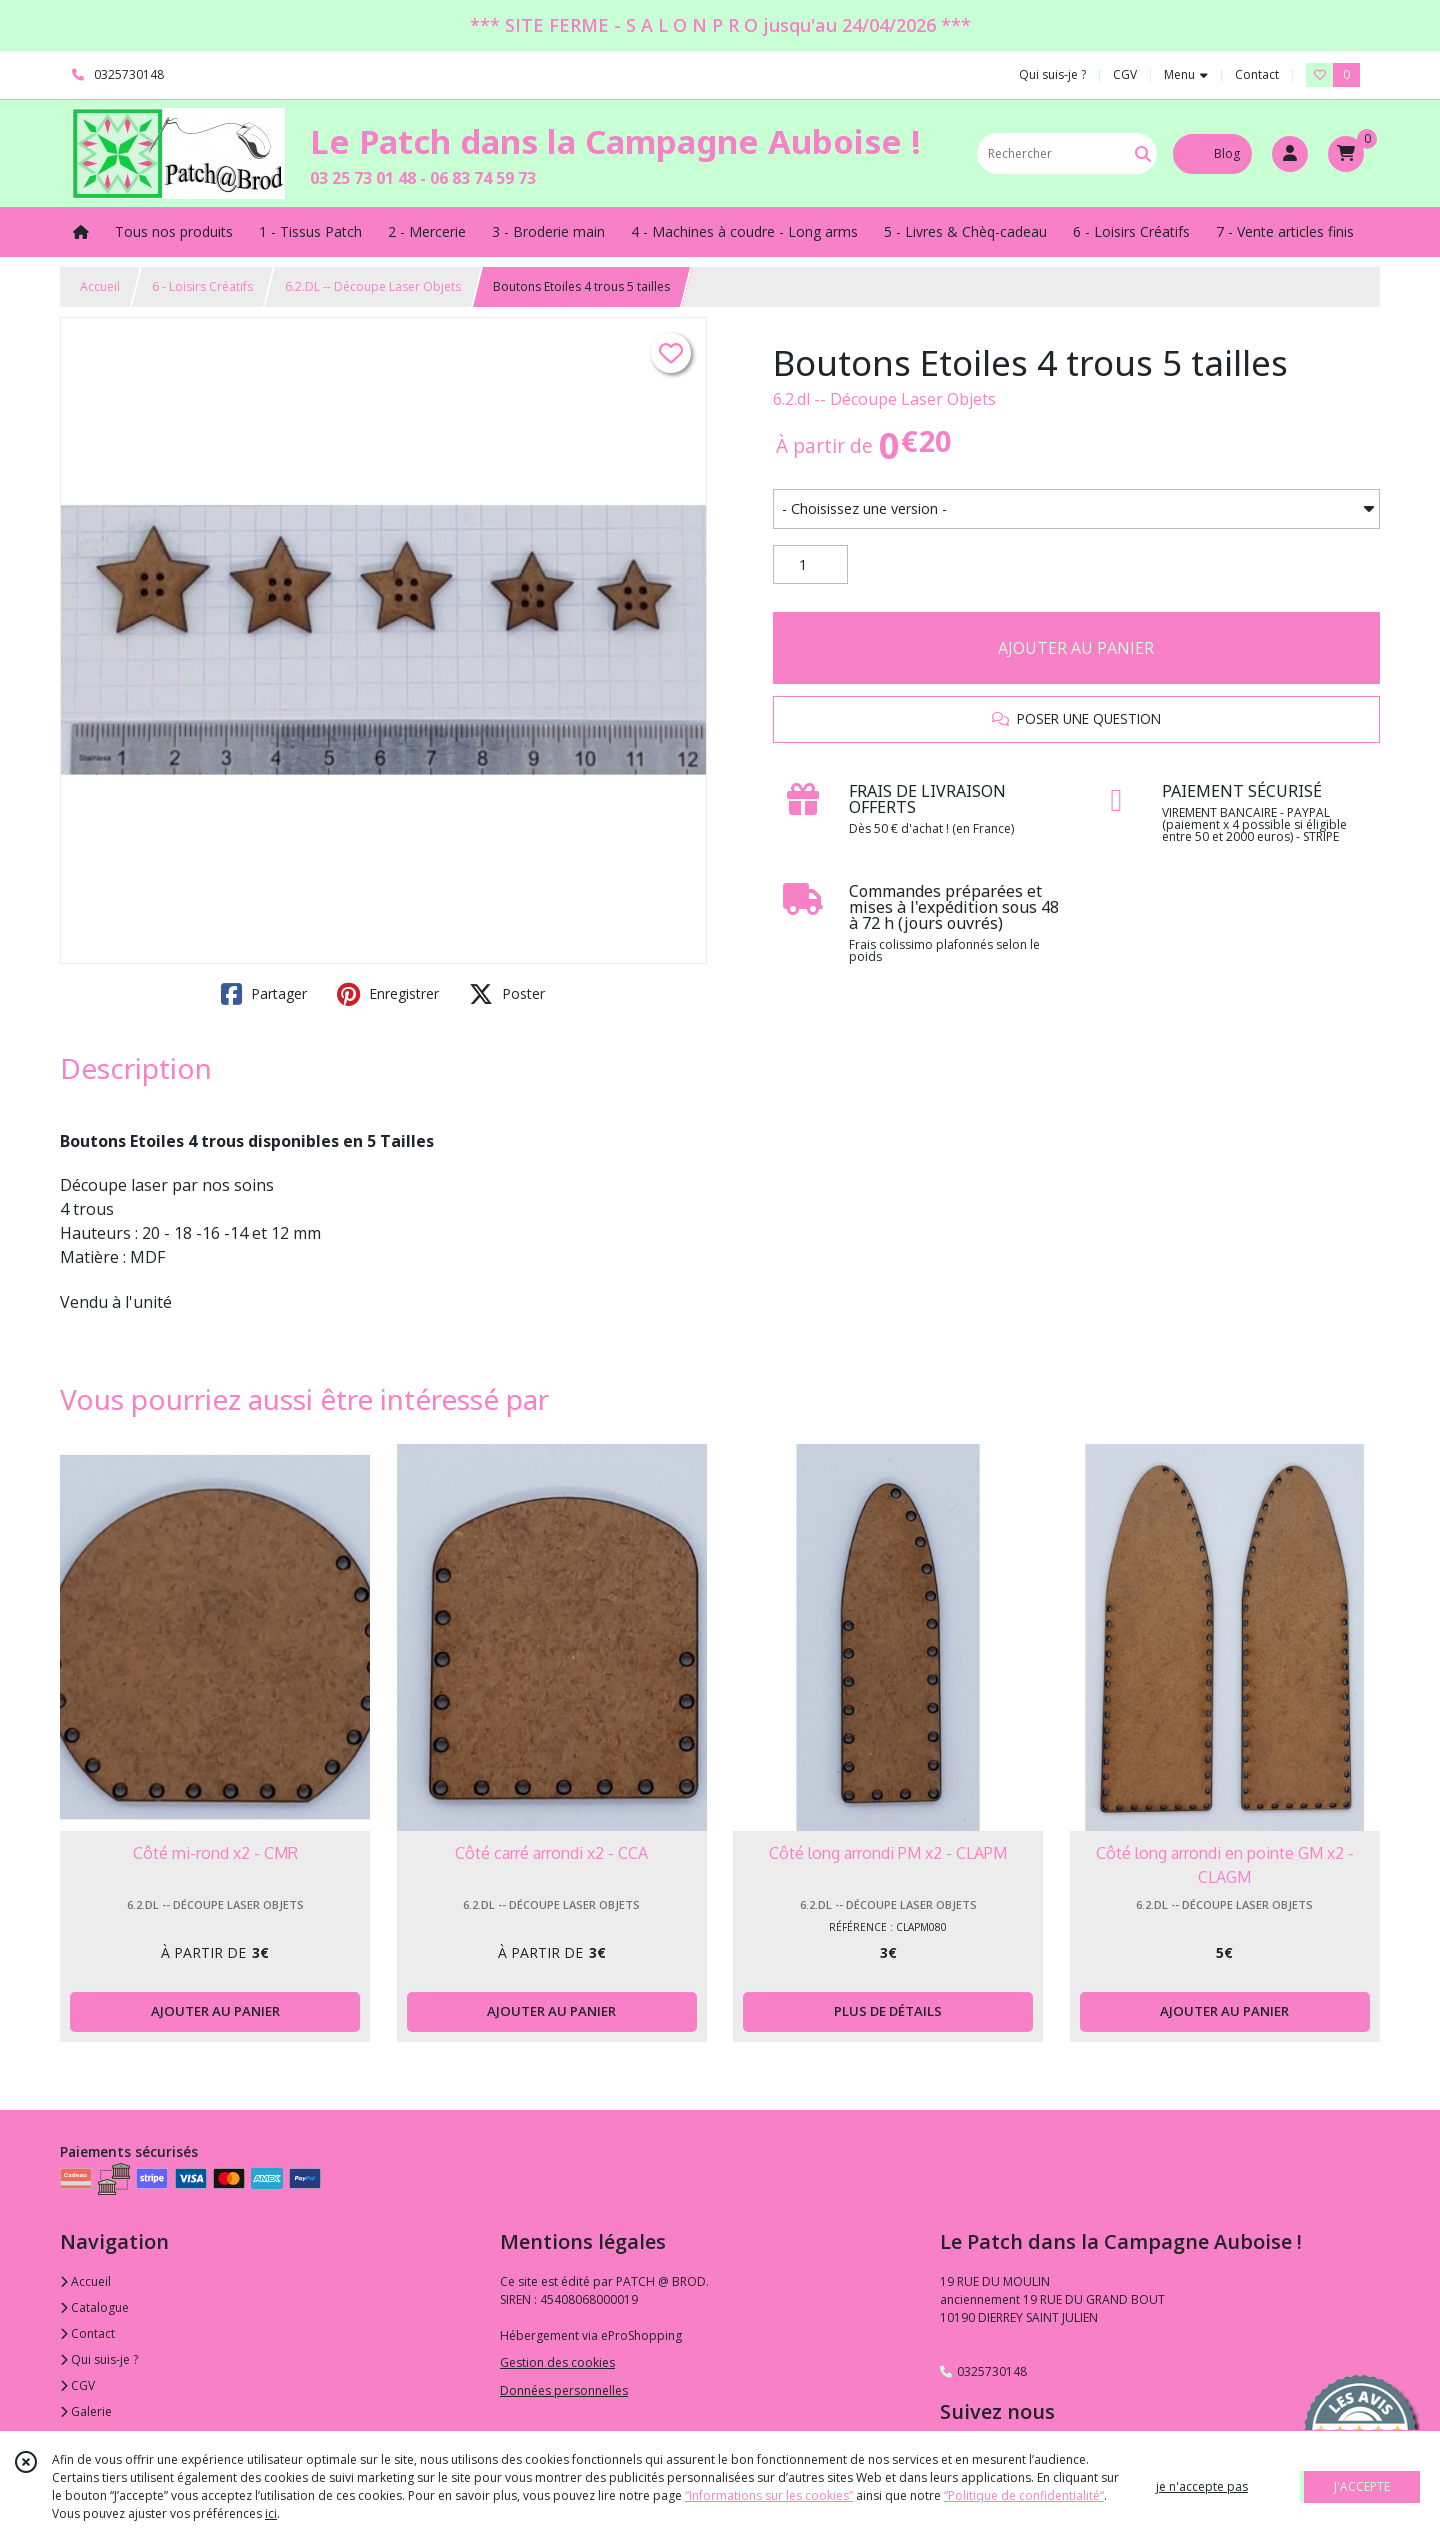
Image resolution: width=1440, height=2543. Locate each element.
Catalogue (94, 2307)
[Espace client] (1290, 154)
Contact (1257, 74)
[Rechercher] (1143, 153)
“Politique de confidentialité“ (1024, 2495)
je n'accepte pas (1202, 2486)
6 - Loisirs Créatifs (202, 286)
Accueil (100, 286)
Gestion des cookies (557, 2362)
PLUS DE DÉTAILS (888, 2011)
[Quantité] (810, 565)
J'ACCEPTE (1362, 2486)
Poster (507, 994)
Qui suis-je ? (99, 2359)
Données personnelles (564, 2390)
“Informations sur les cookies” (769, 2495)
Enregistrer (388, 994)
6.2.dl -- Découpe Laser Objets (884, 399)
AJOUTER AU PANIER (1076, 648)
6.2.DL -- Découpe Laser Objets (373, 286)
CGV (77, 2385)
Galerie (86, 2411)
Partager (264, 994)
